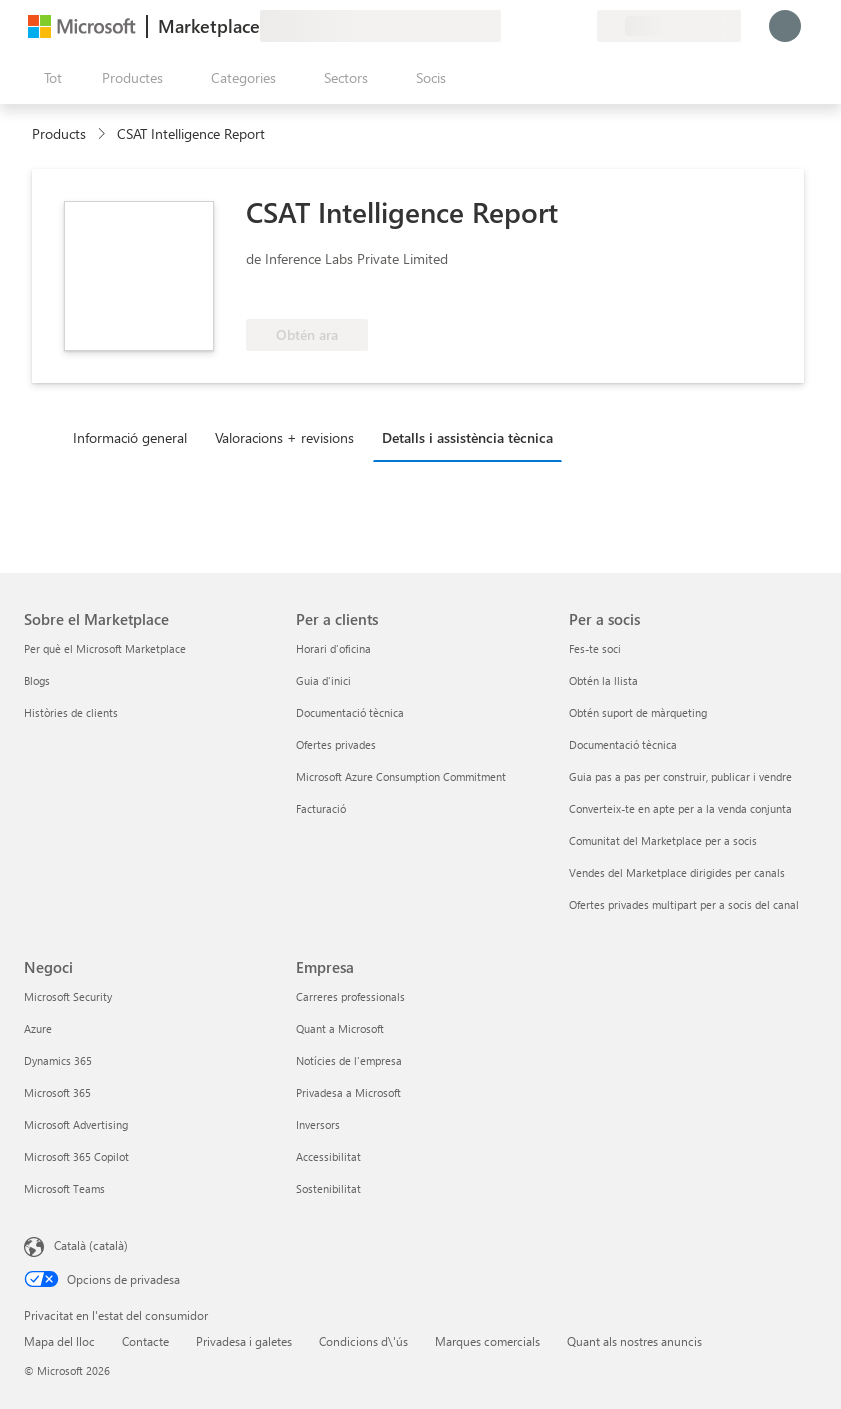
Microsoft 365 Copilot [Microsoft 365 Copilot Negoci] (76, 1156)
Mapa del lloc (59, 1341)
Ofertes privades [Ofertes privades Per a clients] (336, 744)
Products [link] (59, 133)
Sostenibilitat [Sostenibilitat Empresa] (328, 1188)
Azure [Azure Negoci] (38, 1028)
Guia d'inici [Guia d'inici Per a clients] (323, 680)
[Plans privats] (581, 26)
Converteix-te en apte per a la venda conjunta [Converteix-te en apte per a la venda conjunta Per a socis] (680, 808)
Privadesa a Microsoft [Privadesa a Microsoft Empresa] (348, 1092)
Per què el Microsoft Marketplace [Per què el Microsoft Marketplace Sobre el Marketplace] (105, 648)
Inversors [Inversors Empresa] (318, 1124)
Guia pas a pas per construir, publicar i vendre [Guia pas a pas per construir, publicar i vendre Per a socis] (680, 776)
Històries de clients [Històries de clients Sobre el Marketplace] (71, 712)
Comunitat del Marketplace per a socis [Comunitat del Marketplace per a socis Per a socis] (663, 840)
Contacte (145, 1341)
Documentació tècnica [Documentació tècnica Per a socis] (623, 744)
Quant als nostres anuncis (634, 1341)
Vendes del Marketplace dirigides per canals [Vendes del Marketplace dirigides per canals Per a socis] (677, 872)
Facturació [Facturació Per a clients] (321, 808)
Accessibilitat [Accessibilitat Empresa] (328, 1156)
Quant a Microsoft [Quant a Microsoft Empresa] (340, 1028)
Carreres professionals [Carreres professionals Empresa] (350, 996)
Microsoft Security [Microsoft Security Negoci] (68, 996)
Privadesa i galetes (244, 1341)
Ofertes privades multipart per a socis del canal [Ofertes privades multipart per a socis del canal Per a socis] (684, 904)
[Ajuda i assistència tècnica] (533, 26)
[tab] (135, 437)
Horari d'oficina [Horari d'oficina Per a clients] (333, 648)
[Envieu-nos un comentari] (509, 26)
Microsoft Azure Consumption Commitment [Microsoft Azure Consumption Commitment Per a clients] (401, 776)
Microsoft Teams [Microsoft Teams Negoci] (64, 1188)
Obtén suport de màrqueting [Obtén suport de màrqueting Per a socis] (638, 712)
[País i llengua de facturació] (669, 26)
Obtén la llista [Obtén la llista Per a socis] (603, 680)
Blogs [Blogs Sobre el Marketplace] (37, 680)
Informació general (130, 437)
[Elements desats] (557, 26)
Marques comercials (487, 1341)
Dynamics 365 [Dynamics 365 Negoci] (58, 1060)
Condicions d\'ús (363, 1341)
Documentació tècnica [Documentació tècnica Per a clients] (350, 712)
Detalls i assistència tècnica (467, 437)
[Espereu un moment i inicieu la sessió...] (785, 26)
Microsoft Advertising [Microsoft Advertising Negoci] (76, 1124)
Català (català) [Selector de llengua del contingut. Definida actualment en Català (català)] (91, 1245)
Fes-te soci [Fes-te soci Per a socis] (595, 648)
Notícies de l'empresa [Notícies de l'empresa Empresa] (349, 1060)
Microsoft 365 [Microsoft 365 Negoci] (57, 1092)
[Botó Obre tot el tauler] (49, 78)
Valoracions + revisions (284, 437)
